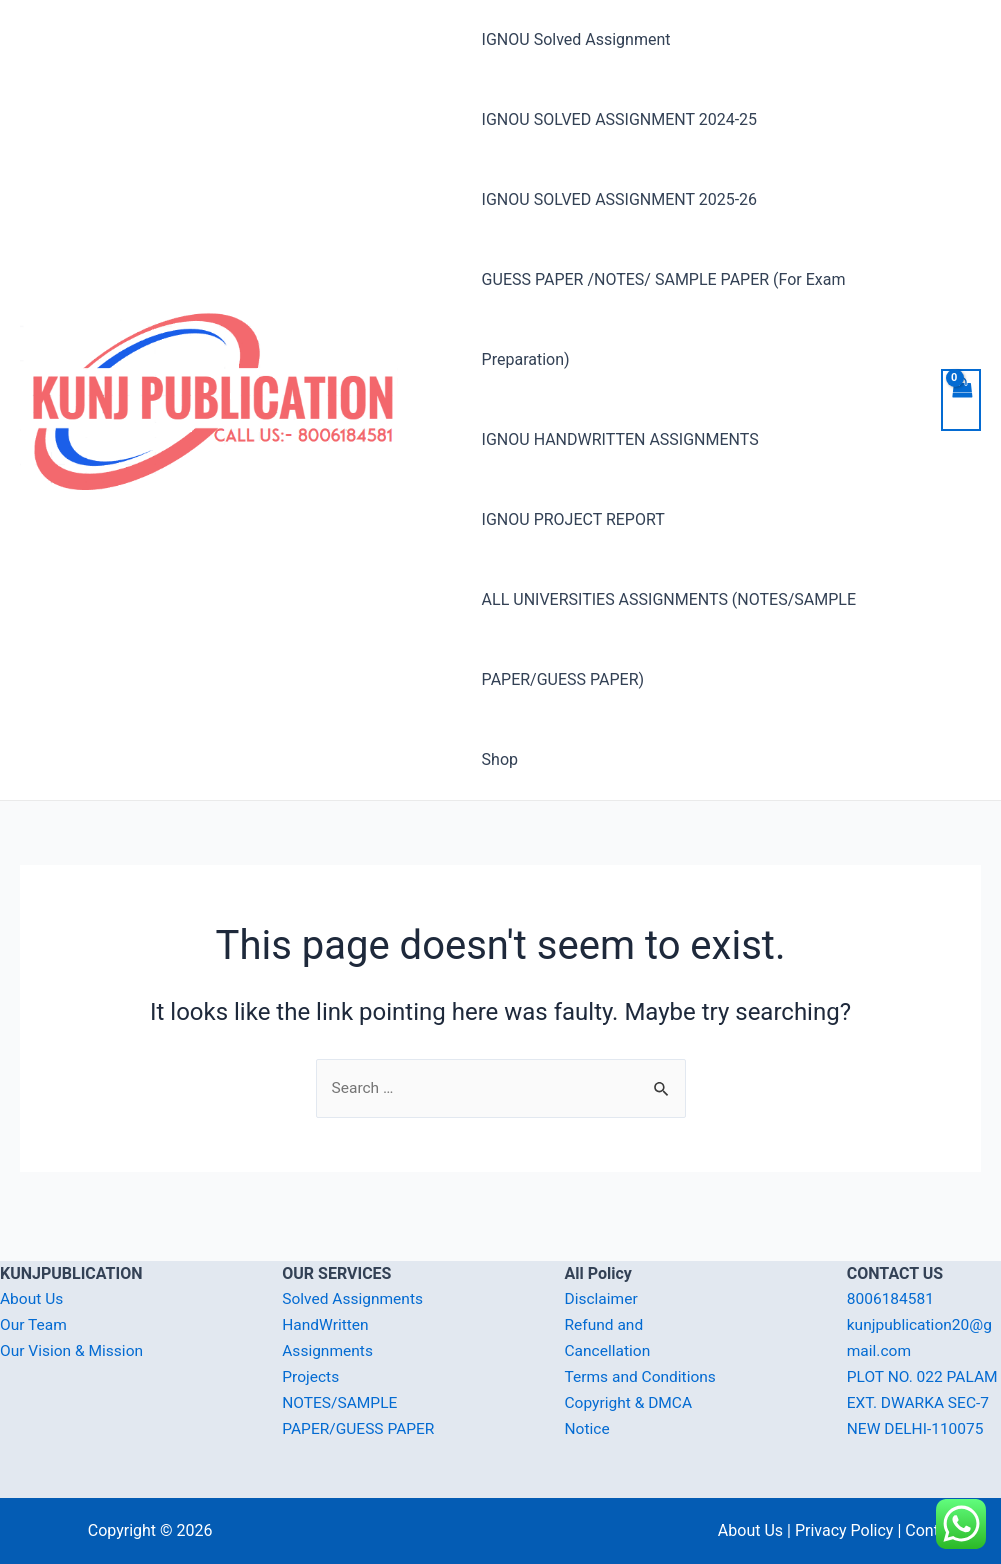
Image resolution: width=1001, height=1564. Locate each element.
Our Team (34, 1300)
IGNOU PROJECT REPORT (573, 519)
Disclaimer (602, 1274)
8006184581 (892, 1274)
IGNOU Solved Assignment (576, 39)
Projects (311, 1351)
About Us (32, 1274)
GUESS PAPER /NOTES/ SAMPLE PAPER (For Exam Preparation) (664, 319)
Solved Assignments (354, 1274)
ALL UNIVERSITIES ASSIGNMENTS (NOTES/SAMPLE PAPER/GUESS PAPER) (669, 639)
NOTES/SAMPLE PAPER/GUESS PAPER (341, 1403)
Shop (500, 759)
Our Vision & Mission (74, 1325)
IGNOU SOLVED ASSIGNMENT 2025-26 (619, 199)
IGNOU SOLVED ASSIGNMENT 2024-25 (619, 119)
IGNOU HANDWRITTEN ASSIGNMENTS (620, 439)
